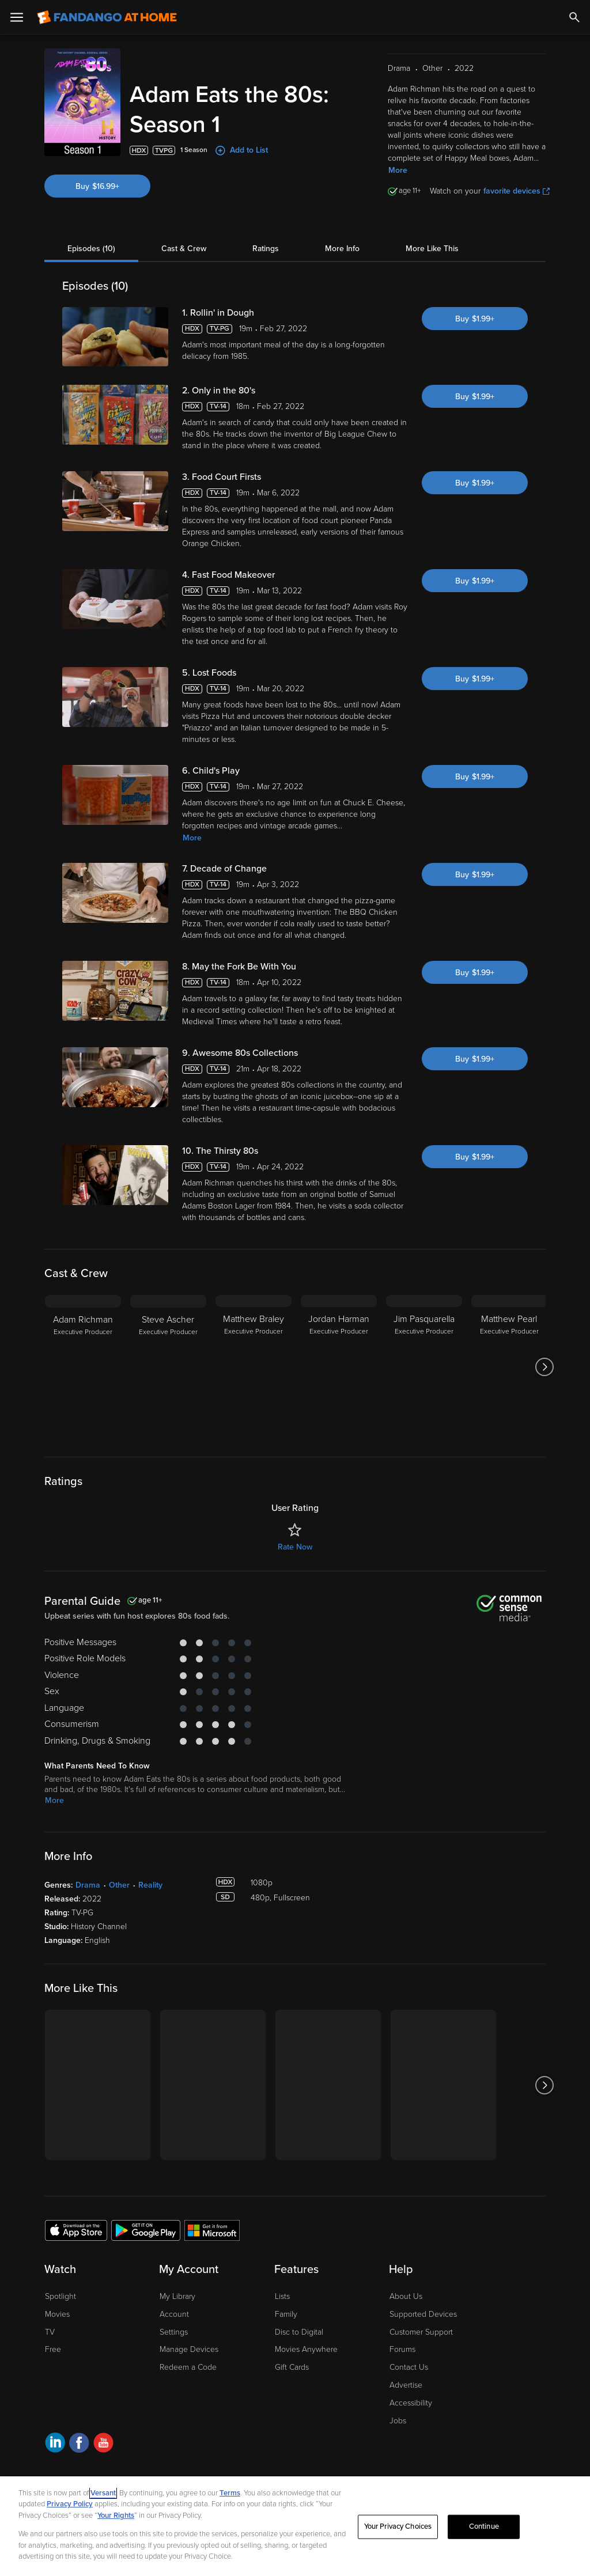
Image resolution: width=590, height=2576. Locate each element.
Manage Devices (189, 2349)
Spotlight (60, 2296)
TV (50, 2332)
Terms (230, 2493)
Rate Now (295, 1547)
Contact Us (408, 2367)
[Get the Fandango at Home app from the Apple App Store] (76, 2229)
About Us (405, 2296)
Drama (87, 1885)
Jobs (397, 2421)
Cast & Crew (183, 248)
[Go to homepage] (106, 17)
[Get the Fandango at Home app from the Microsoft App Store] (212, 2229)
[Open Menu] (17, 17)
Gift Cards (292, 2367)
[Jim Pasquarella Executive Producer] (424, 1366)
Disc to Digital (299, 2332)
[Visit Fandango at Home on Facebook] (79, 2444)
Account (174, 2314)
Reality (150, 1885)
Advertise (405, 2385)
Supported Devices (423, 2314)
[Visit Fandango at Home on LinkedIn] (55, 2444)
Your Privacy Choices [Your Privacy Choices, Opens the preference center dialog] (398, 2526)
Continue (484, 2526)
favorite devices (516, 191)
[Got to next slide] (544, 1366)
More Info (342, 248)
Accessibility (410, 2403)
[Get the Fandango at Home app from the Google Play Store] (146, 2229)
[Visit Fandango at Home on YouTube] (103, 2444)
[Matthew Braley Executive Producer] (253, 1366)
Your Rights (115, 2515)
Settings (174, 2332)
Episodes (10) (91, 248)
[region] (295, 2526)
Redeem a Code (188, 2367)
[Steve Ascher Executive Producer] (168, 1366)
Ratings (265, 248)
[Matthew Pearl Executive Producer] (509, 1366)
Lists (282, 2296)
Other (119, 1885)
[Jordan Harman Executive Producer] (338, 1366)
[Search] (574, 17)
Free (53, 2349)
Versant (103, 2493)
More (397, 170)
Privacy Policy (70, 2504)
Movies (57, 2314)
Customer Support (421, 2332)
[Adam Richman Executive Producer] (83, 1366)
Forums (402, 2349)
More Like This (432, 248)
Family (286, 2314)
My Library (177, 2296)
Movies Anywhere (306, 2349)
